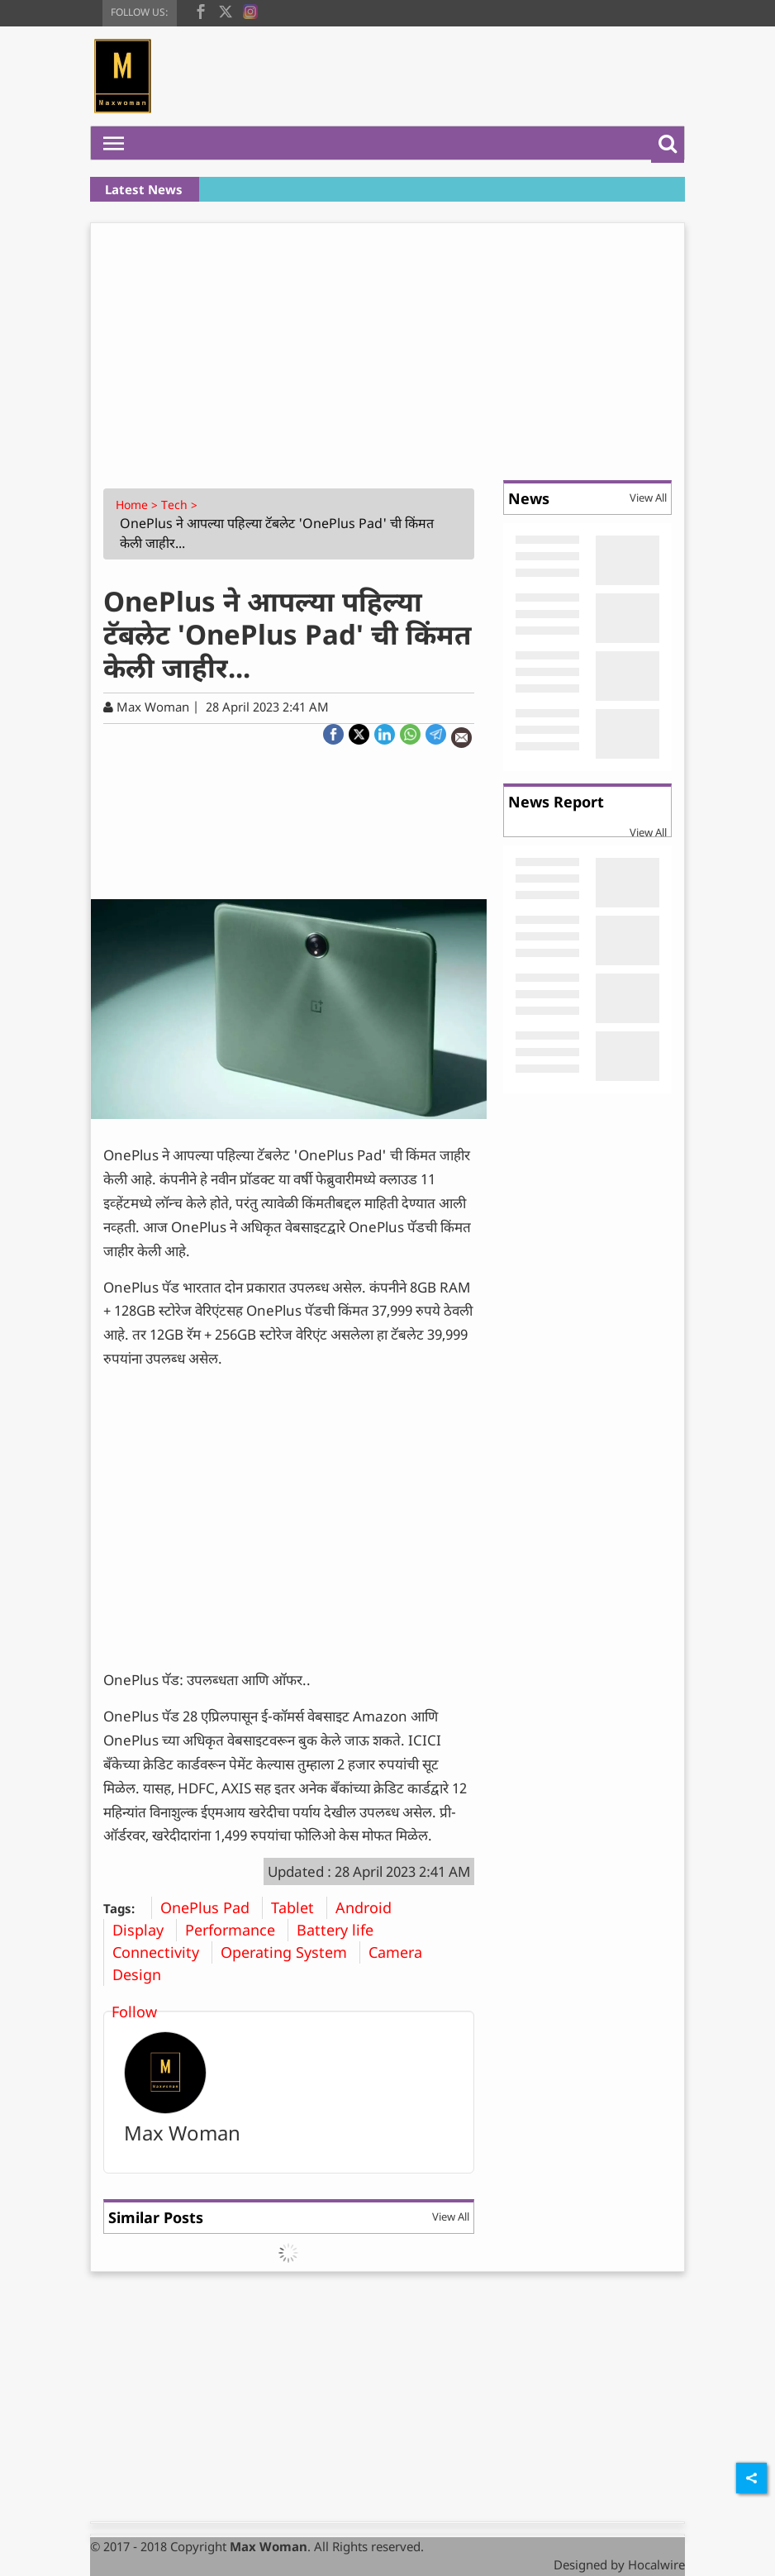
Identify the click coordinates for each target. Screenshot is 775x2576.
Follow (134, 2011)
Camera (401, 1952)
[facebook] (200, 10)
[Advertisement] (387, 347)
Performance (236, 1930)
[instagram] (250, 10)
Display (144, 1930)
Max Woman (182, 2132)
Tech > (181, 504)
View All (450, 2216)
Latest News (144, 189)
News (528, 498)
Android (369, 1907)
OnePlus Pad (211, 1907)
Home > (138, 504)
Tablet (298, 1907)
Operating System (290, 1952)
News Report (556, 802)
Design (143, 1974)
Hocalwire (656, 2564)
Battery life (341, 1930)
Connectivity (162, 1952)
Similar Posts (155, 2217)
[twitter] (225, 10)
